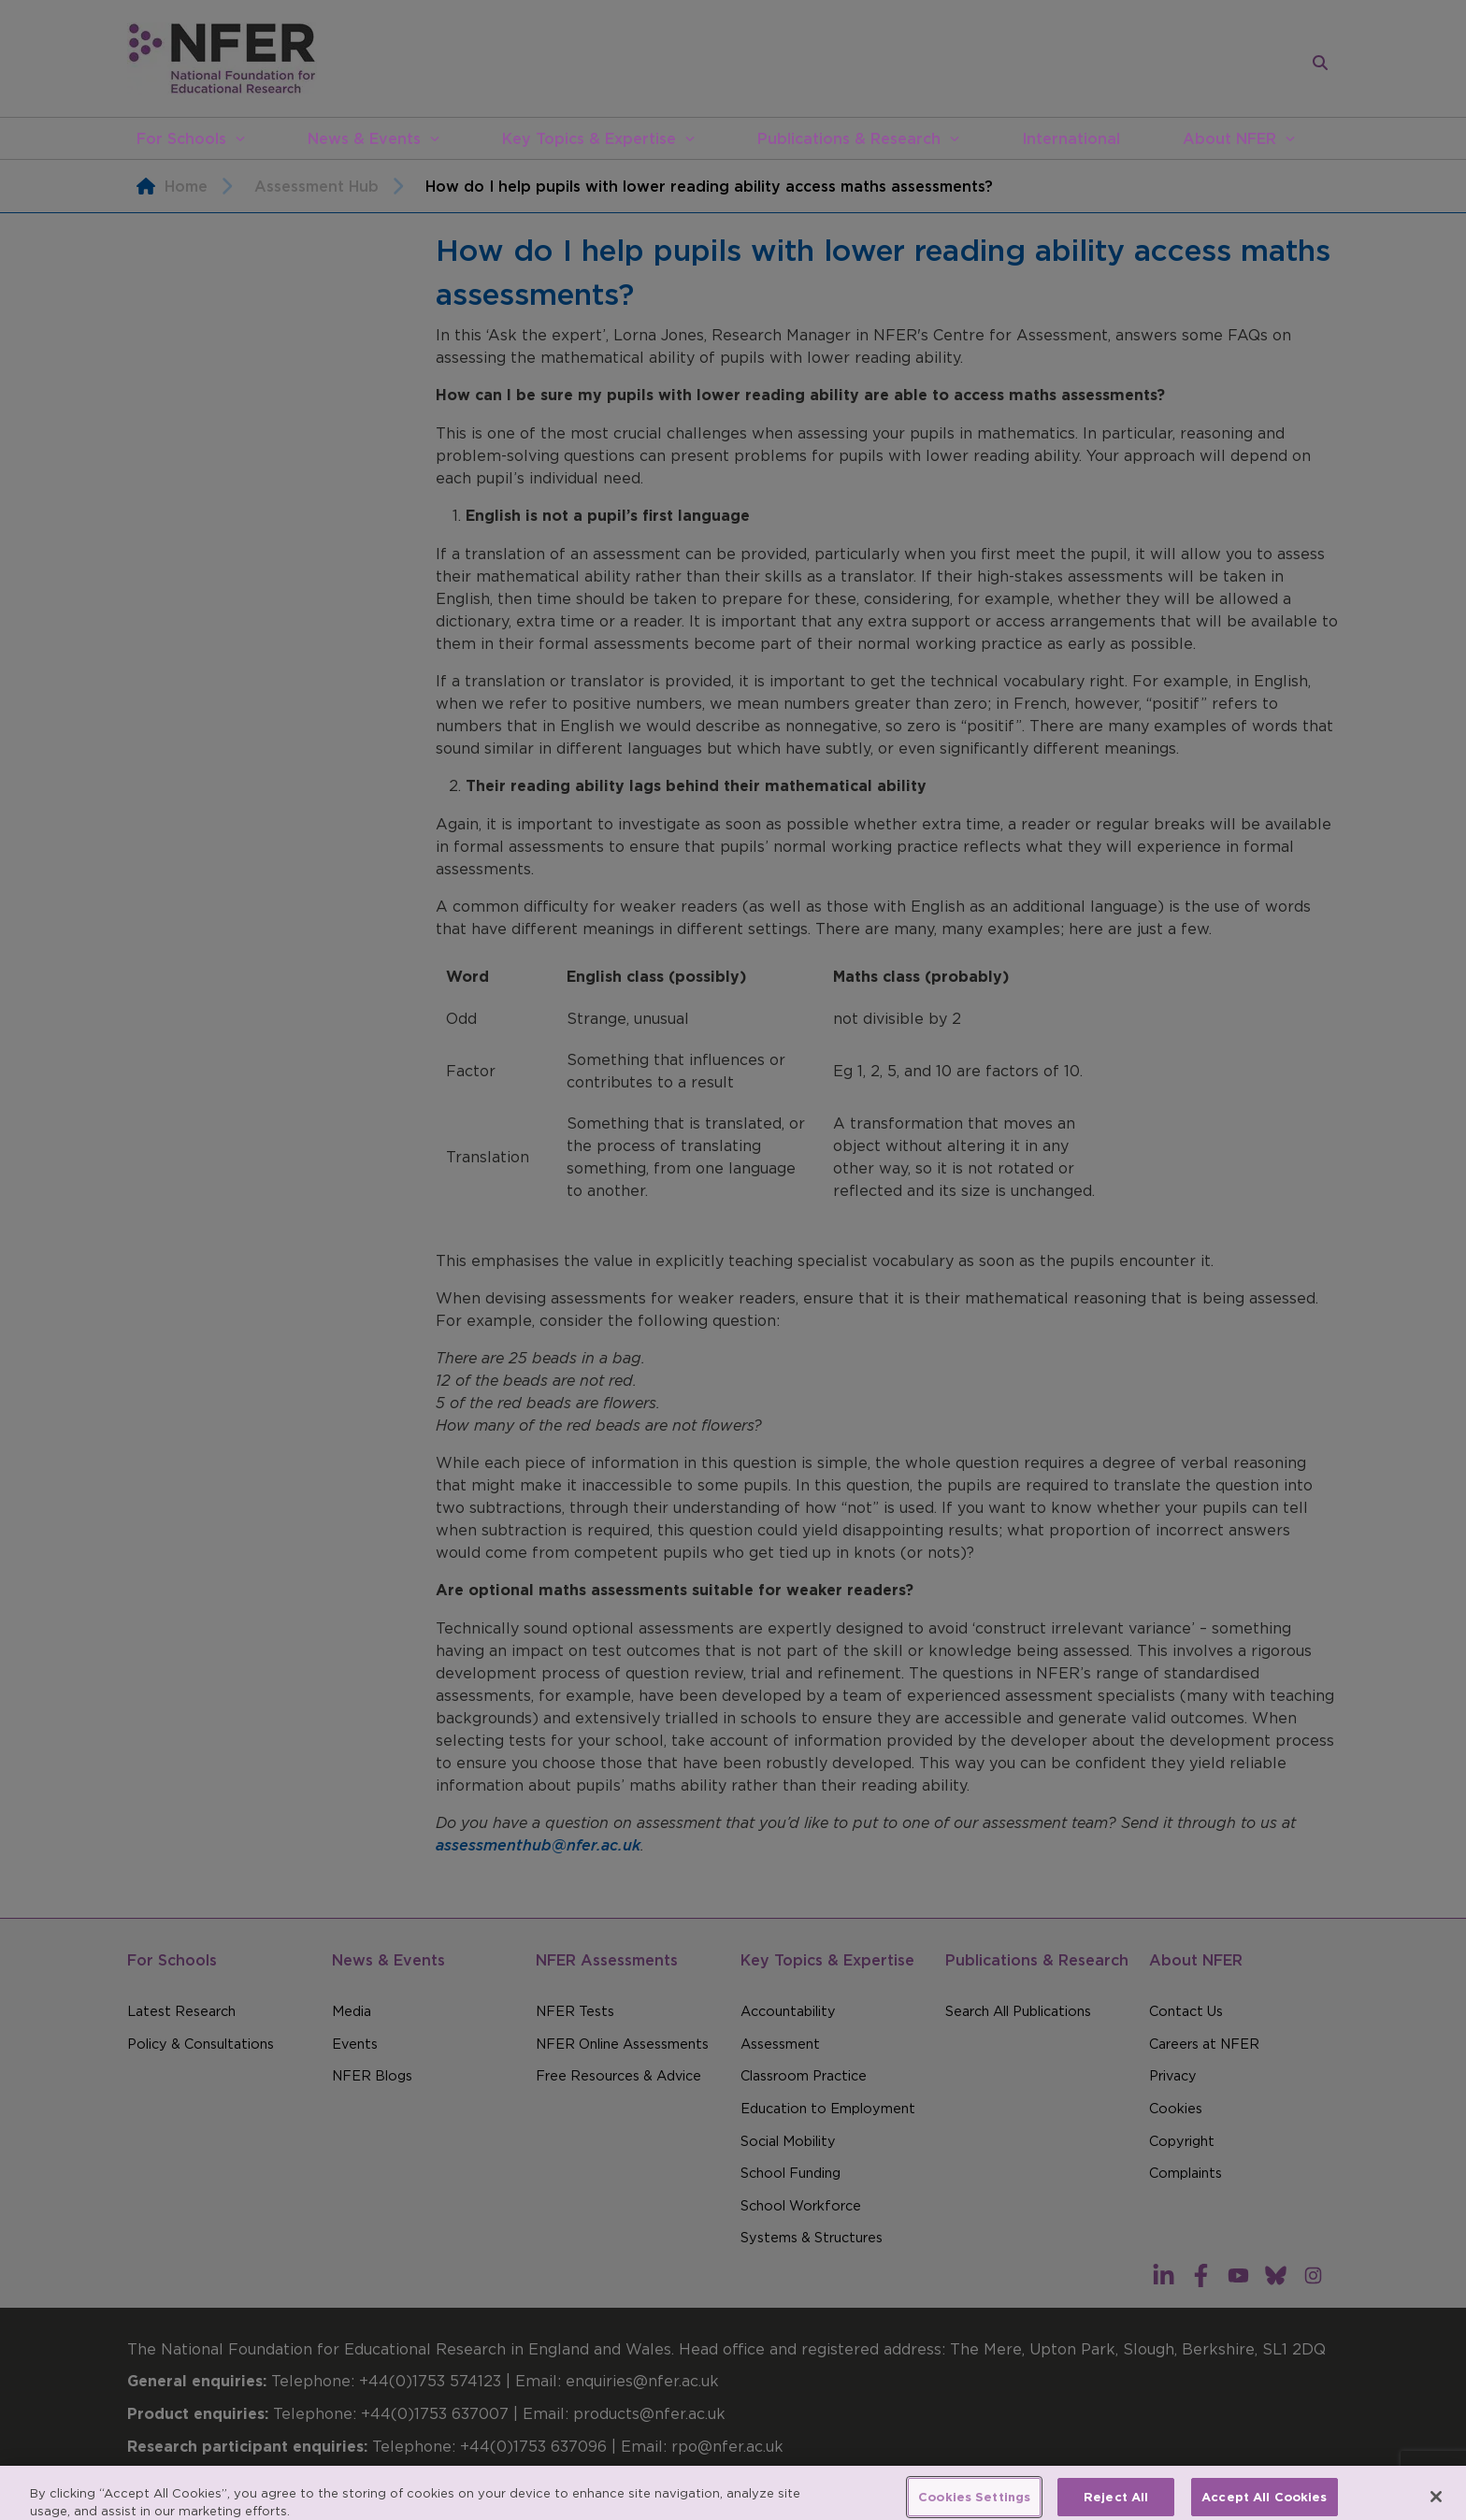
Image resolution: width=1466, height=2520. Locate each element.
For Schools (181, 138)
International (1071, 138)
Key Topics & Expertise (589, 138)
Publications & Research (849, 138)
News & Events (364, 138)
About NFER (1229, 138)
